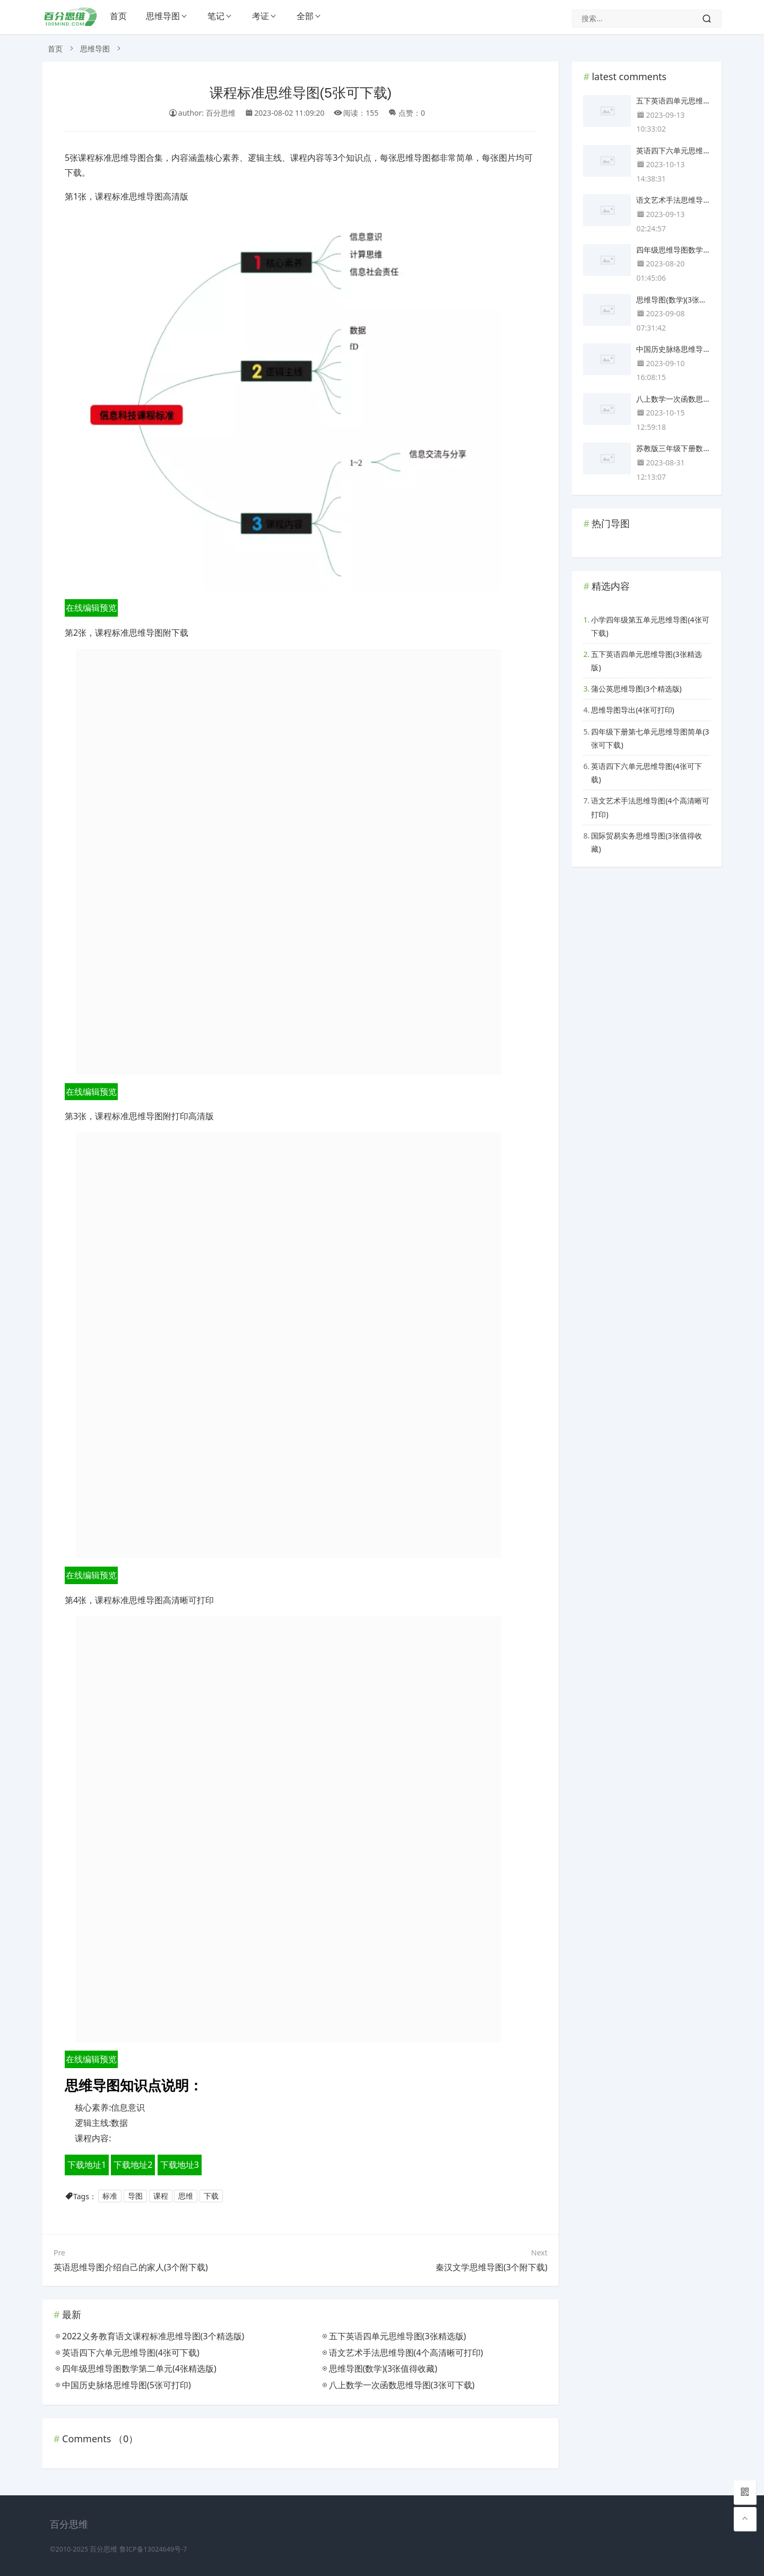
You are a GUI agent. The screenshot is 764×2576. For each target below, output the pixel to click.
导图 (135, 2196)
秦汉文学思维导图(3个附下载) (492, 2267)
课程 (160, 2196)
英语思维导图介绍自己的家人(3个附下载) (131, 2267)
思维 (185, 2196)
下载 (211, 2196)
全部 (305, 16)
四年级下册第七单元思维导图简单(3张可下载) (650, 738)
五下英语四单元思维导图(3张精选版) (646, 660)
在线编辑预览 (91, 607)
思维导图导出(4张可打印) (632, 710)
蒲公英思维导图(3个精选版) (636, 689)
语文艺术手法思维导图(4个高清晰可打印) (650, 807)
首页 (118, 16)
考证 (260, 16)
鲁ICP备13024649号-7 (153, 2549)
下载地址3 (179, 2165)
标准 (109, 2196)
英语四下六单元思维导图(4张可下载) (646, 772)
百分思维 (103, 2549)
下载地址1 (86, 2165)
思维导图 (163, 16)
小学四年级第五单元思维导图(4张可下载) (650, 626)
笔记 (215, 16)
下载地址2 (133, 2165)
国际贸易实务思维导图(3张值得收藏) (646, 842)
